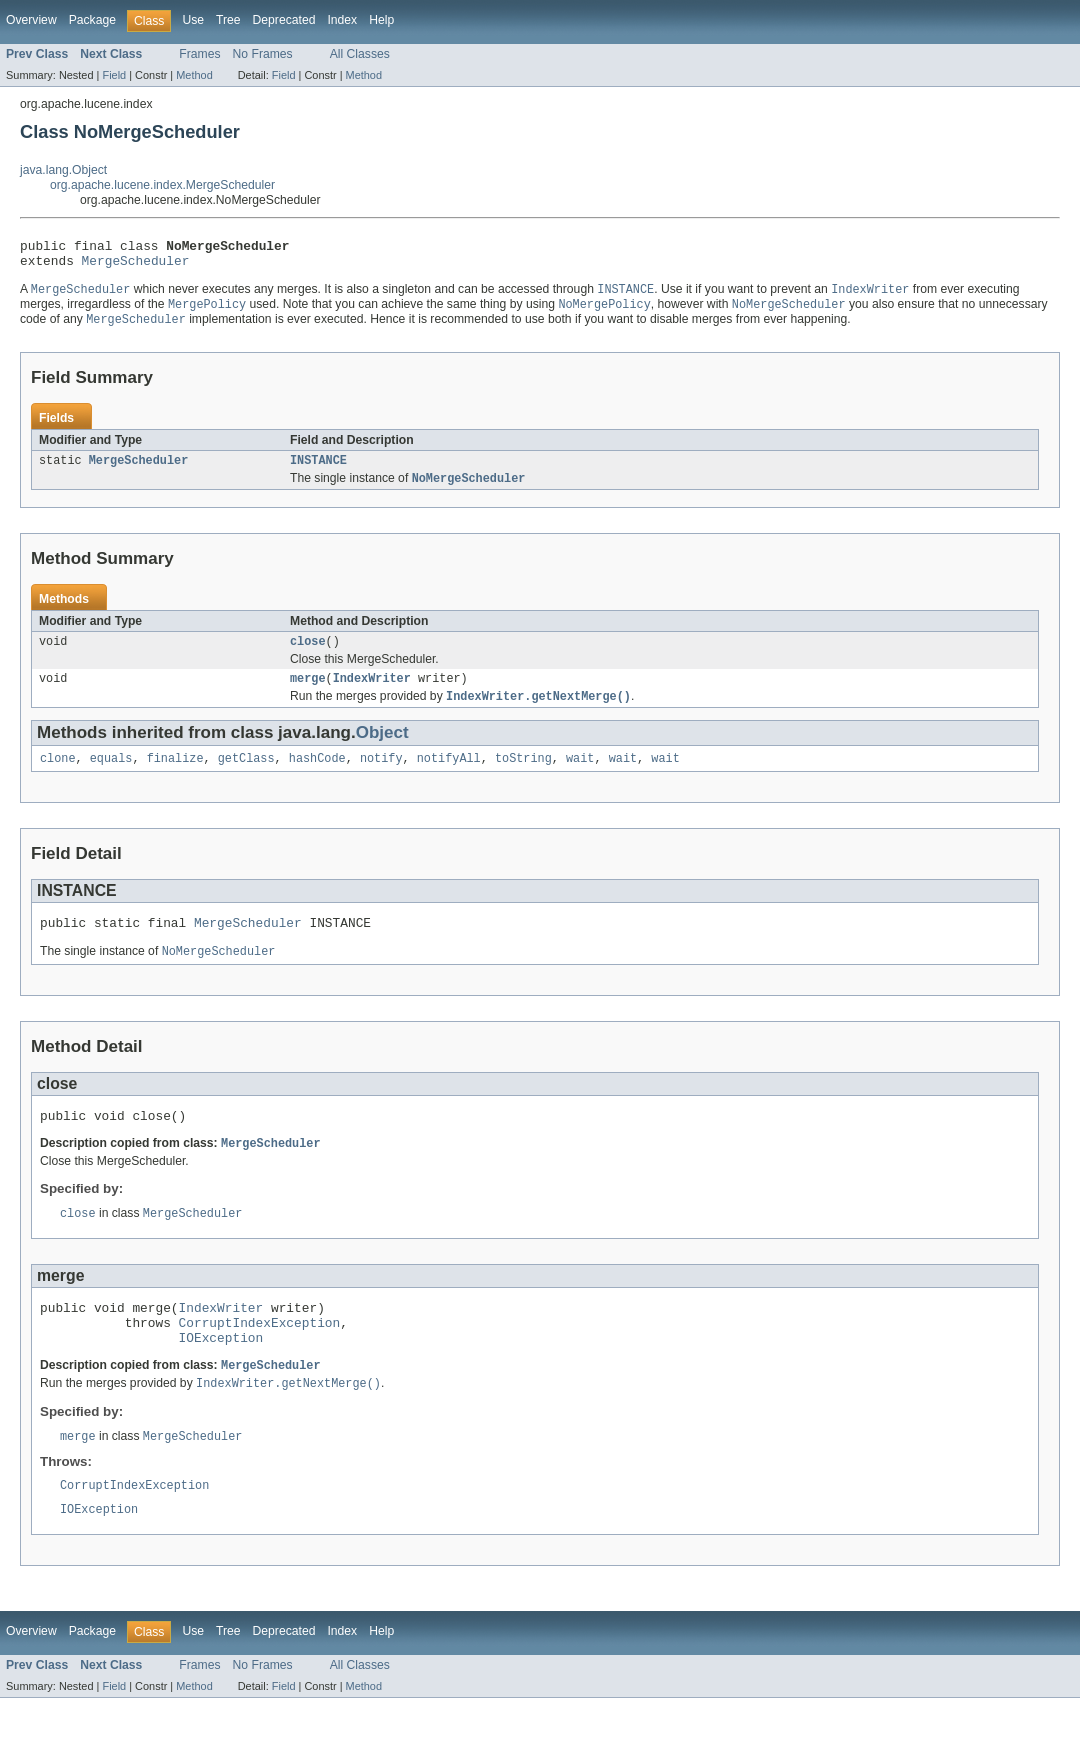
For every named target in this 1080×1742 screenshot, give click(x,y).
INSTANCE (318, 471)
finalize (175, 777)
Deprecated (284, 20)
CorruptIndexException (260, 1356)
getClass (246, 777)
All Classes (360, 54)
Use (193, 20)
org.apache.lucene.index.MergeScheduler (162, 185)
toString (523, 777)
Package (92, 20)
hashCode (317, 777)
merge (308, 694)
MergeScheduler (136, 266)
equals (111, 777)
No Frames (263, 54)
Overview (31, 20)
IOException (221, 1374)
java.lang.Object (63, 170)
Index (342, 20)
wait (580, 777)
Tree (228, 20)
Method (194, 75)
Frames (199, 54)
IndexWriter (372, 694)
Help (381, 20)
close (308, 655)
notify (381, 777)
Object (382, 749)
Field (114, 75)
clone (58, 777)
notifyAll (449, 777)
